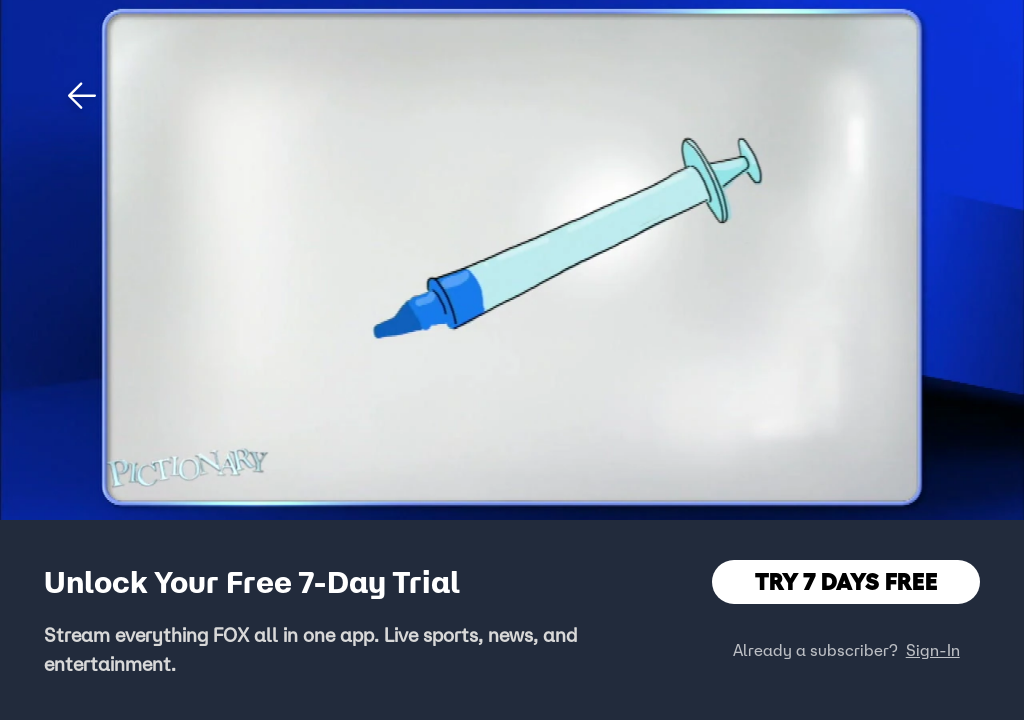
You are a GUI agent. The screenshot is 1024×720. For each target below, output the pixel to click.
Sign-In (933, 650)
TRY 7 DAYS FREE (846, 581)
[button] (82, 96)
